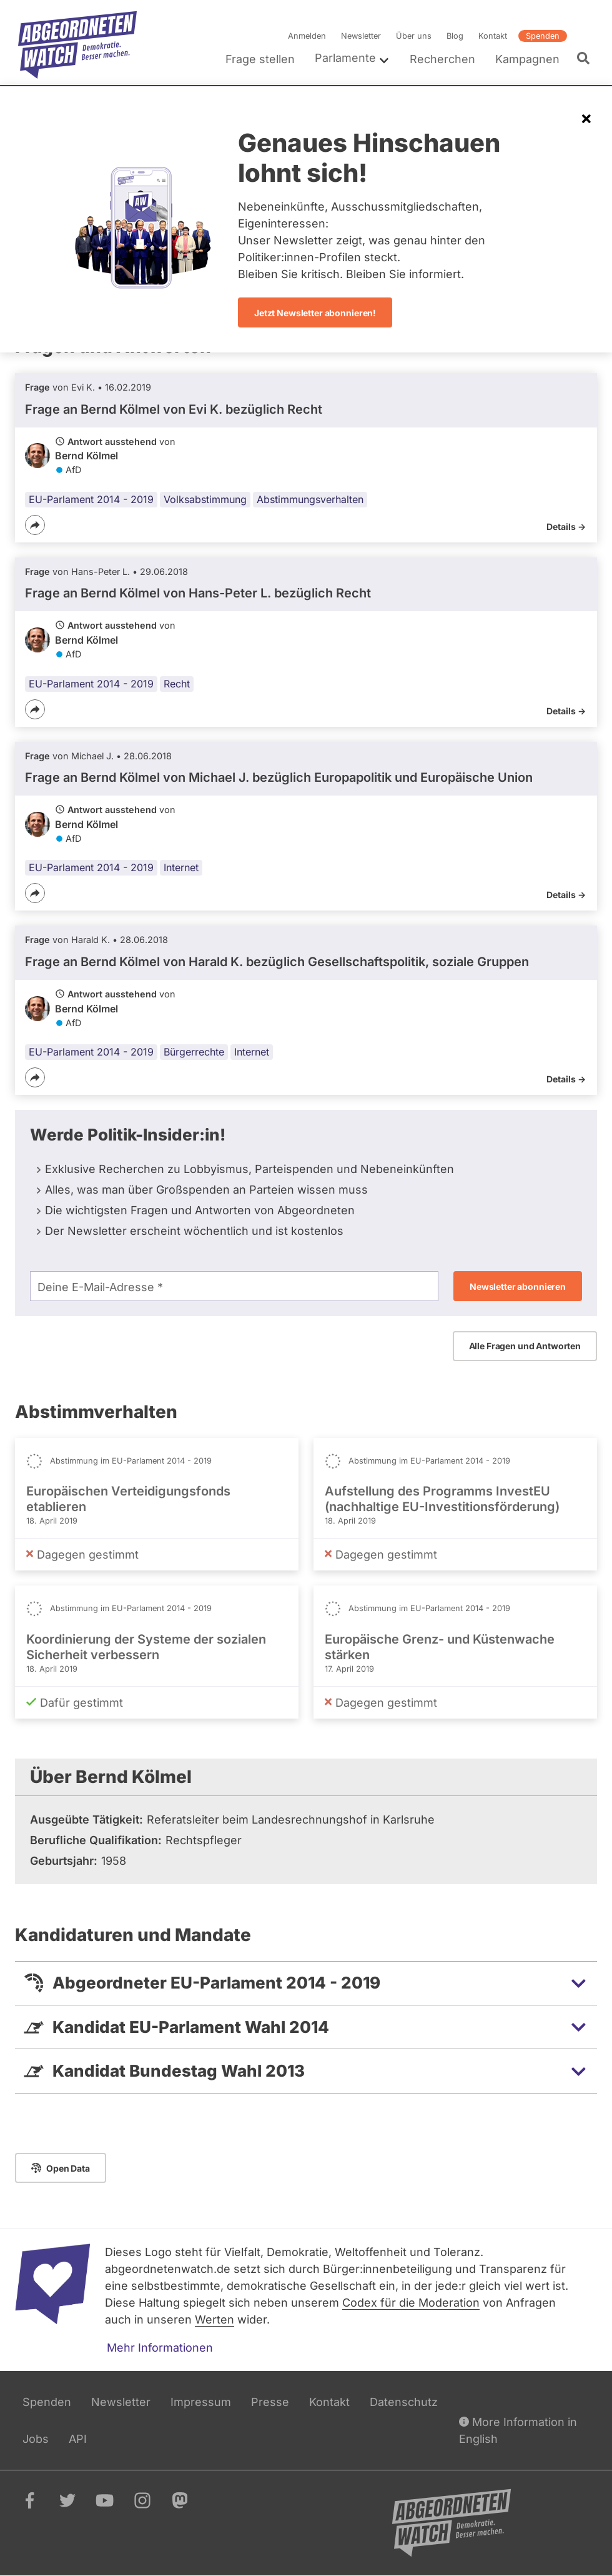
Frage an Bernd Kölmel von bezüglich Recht (173, 409)
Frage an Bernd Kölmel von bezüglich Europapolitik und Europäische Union (279, 777)
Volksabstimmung (205, 499)
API (78, 2438)
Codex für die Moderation (411, 2302)
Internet (181, 867)
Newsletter (361, 36)
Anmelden (307, 36)
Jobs (35, 2438)
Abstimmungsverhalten (310, 499)
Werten (214, 2319)
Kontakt (492, 36)
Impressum (200, 2402)
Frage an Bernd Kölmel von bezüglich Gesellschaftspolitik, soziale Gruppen (277, 961)
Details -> (566, 526)
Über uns (414, 36)
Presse (270, 2402)
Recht (177, 683)
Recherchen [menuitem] (442, 59)
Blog (455, 36)
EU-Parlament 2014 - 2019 (91, 499)
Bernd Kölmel (86, 455)
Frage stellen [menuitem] (260, 59)
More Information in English (518, 2429)
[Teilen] (35, 525)
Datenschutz (404, 2402)
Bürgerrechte (194, 1052)
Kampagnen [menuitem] (527, 59)
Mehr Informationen (160, 2347)
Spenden (543, 36)
